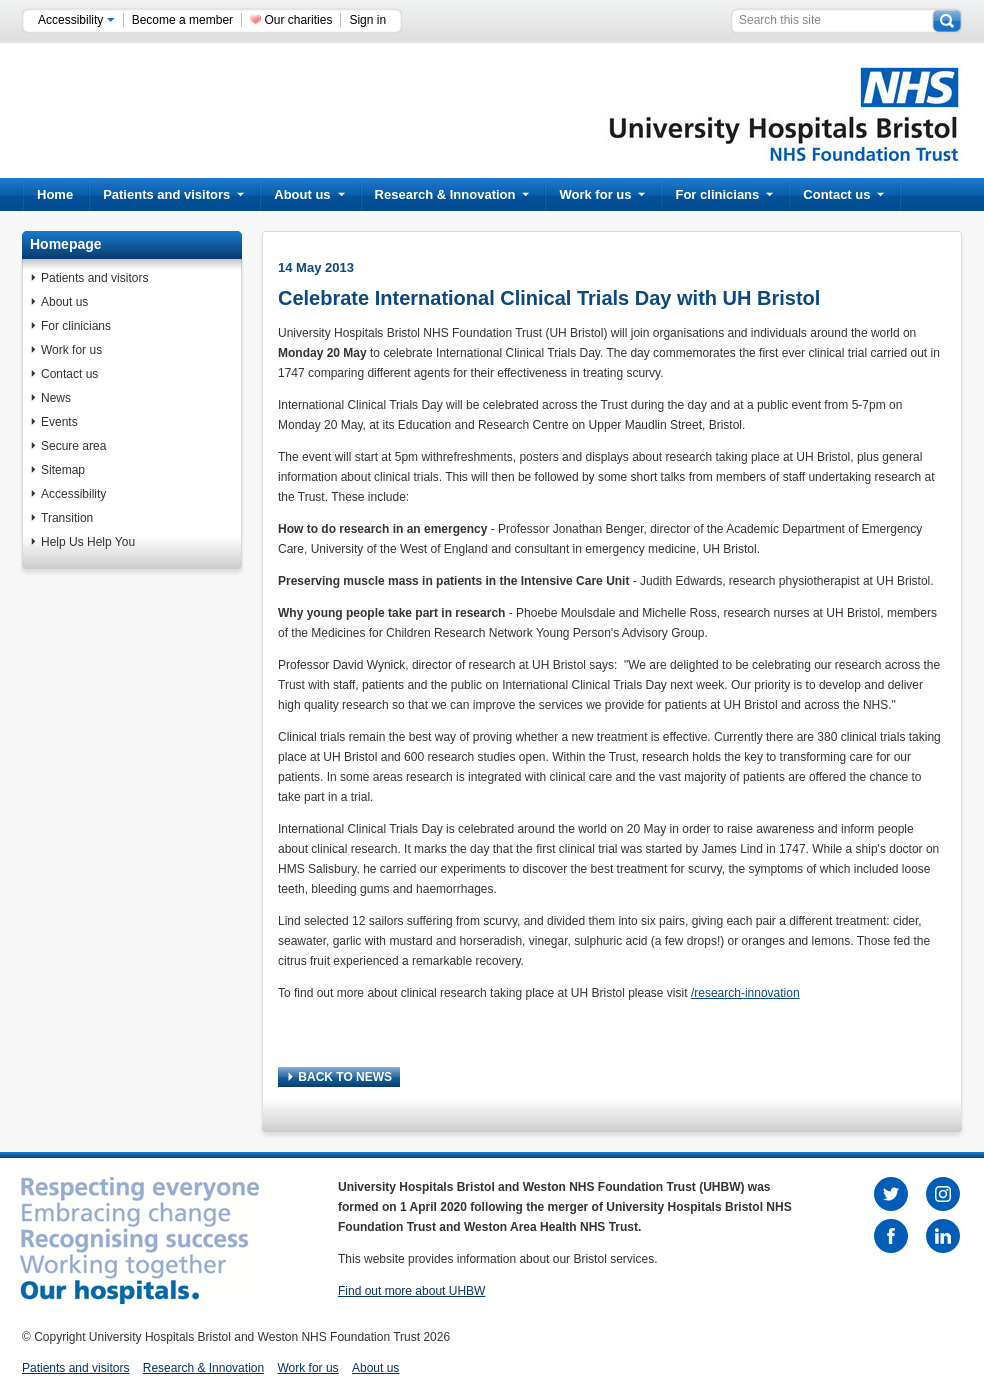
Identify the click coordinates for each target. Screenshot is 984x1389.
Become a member (182, 20)
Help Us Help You (88, 542)
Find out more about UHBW (411, 1291)
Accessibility (76, 20)
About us (309, 194)
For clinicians (724, 194)
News (56, 398)
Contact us (843, 194)
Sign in (367, 20)
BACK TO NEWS (340, 1077)
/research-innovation (745, 993)
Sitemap (63, 470)
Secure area (73, 446)
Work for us (602, 194)
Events (59, 422)
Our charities (298, 20)
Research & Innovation (452, 194)
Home (55, 194)
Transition (67, 518)
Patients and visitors (173, 194)
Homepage (66, 244)
